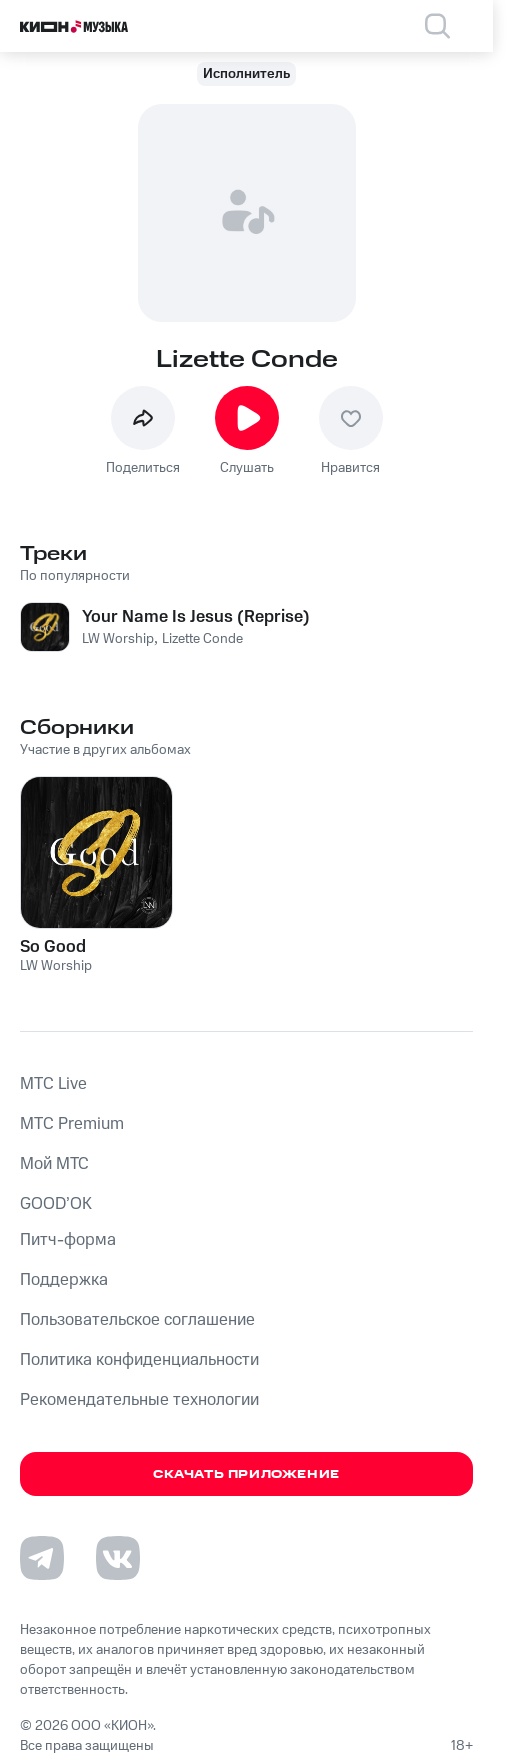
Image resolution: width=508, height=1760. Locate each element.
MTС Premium (72, 1124)
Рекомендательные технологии (139, 1400)
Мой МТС (54, 1164)
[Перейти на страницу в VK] (118, 1558)
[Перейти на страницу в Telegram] (42, 1558)
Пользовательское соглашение (137, 1320)
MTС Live (53, 1084)
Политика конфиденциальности (139, 1360)
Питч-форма (68, 1240)
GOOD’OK (56, 1204)
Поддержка (64, 1280)
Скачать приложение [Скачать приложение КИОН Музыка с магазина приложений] (246, 1474)
